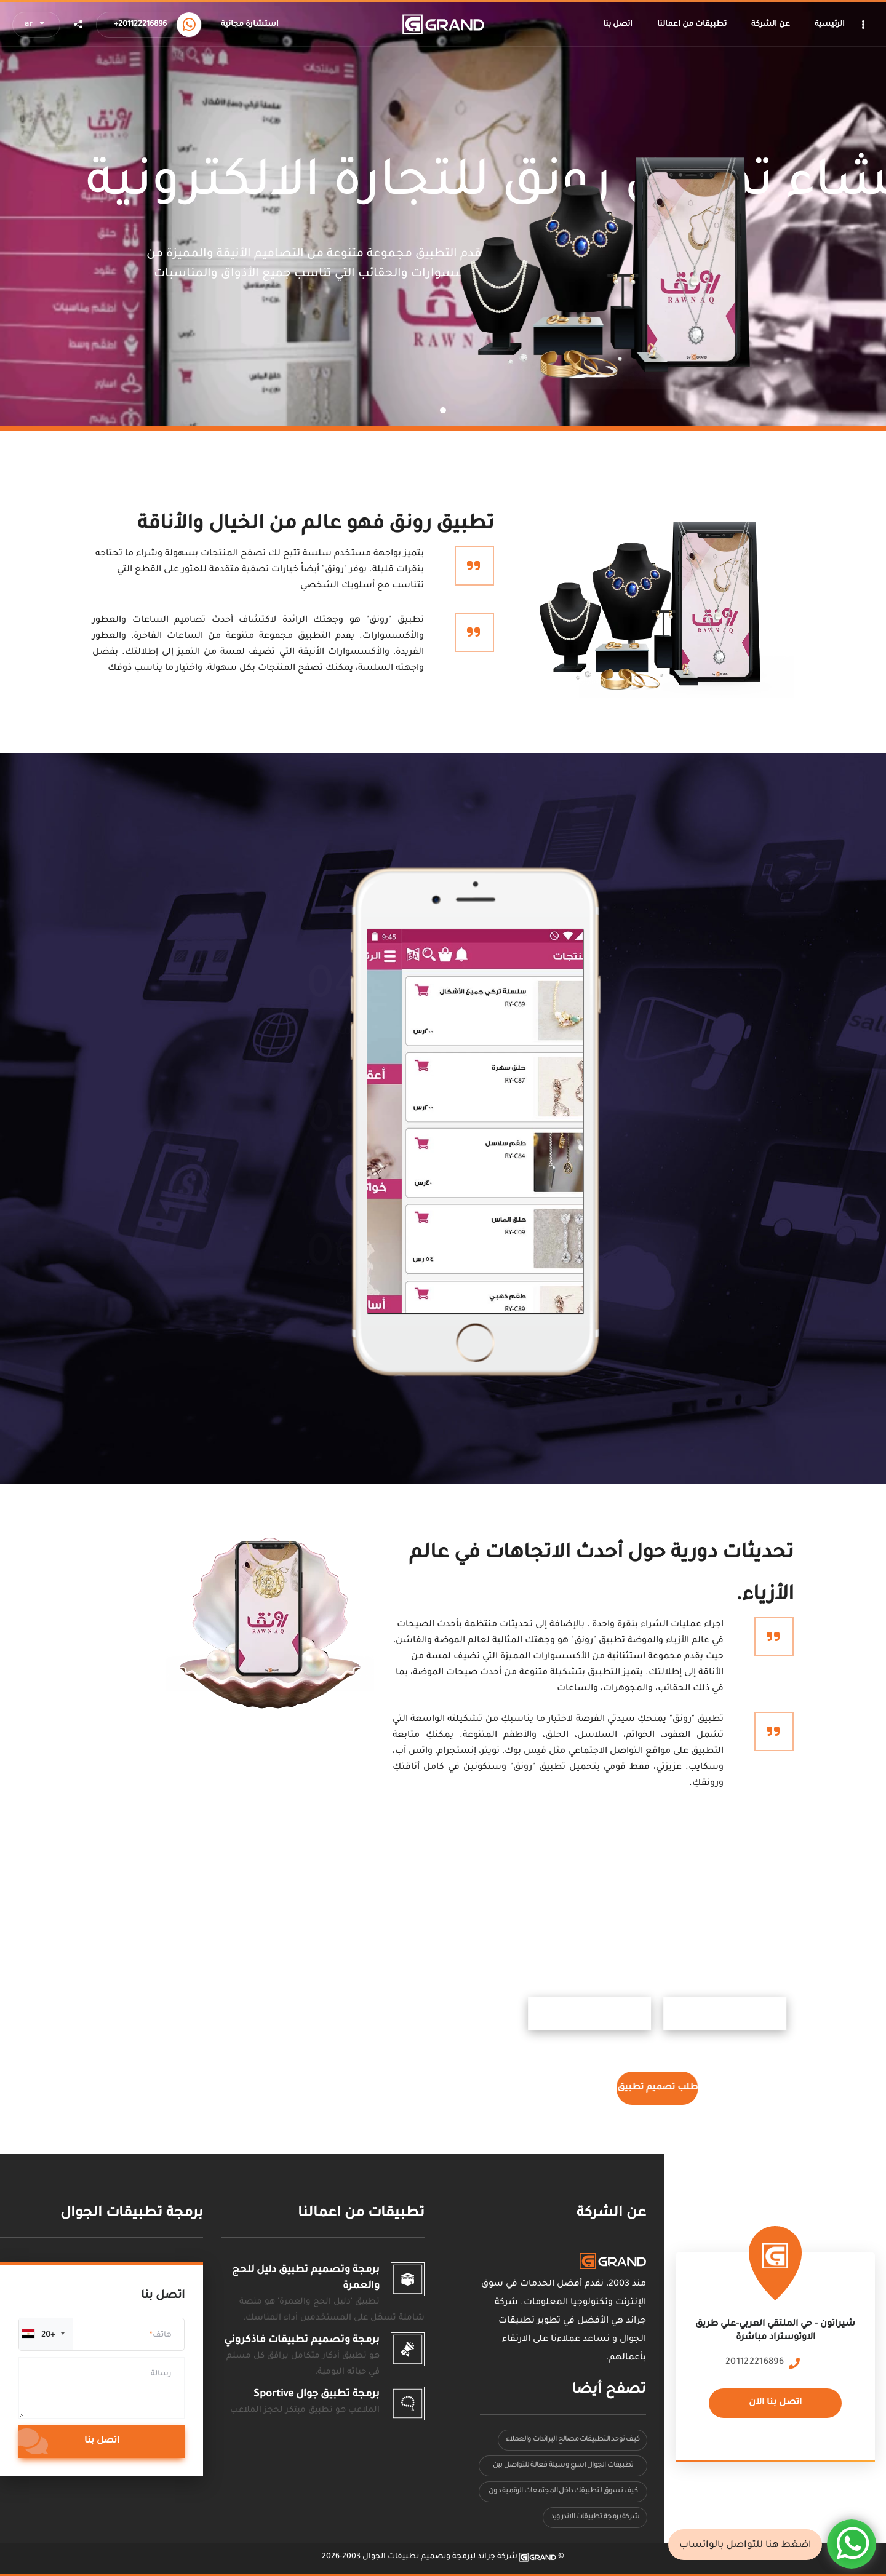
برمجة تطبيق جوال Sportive (316, 2394)
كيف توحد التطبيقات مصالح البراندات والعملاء (572, 2440)
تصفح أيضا (609, 2390)
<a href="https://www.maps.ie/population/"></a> (775, 2338)
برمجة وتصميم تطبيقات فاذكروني (302, 2340)
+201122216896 (140, 24)
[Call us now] (189, 24)
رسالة (161, 2374)
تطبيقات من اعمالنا (361, 2214)
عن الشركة (611, 2214)
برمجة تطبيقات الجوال (131, 2214)
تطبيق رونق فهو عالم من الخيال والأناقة (315, 525)
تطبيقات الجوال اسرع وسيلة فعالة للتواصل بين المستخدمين (563, 2469)
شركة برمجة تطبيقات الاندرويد (595, 2517)
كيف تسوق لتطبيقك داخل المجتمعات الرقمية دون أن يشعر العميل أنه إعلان (563, 2494)
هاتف (162, 2335)
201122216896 (754, 2362)
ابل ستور (744, 2013)
